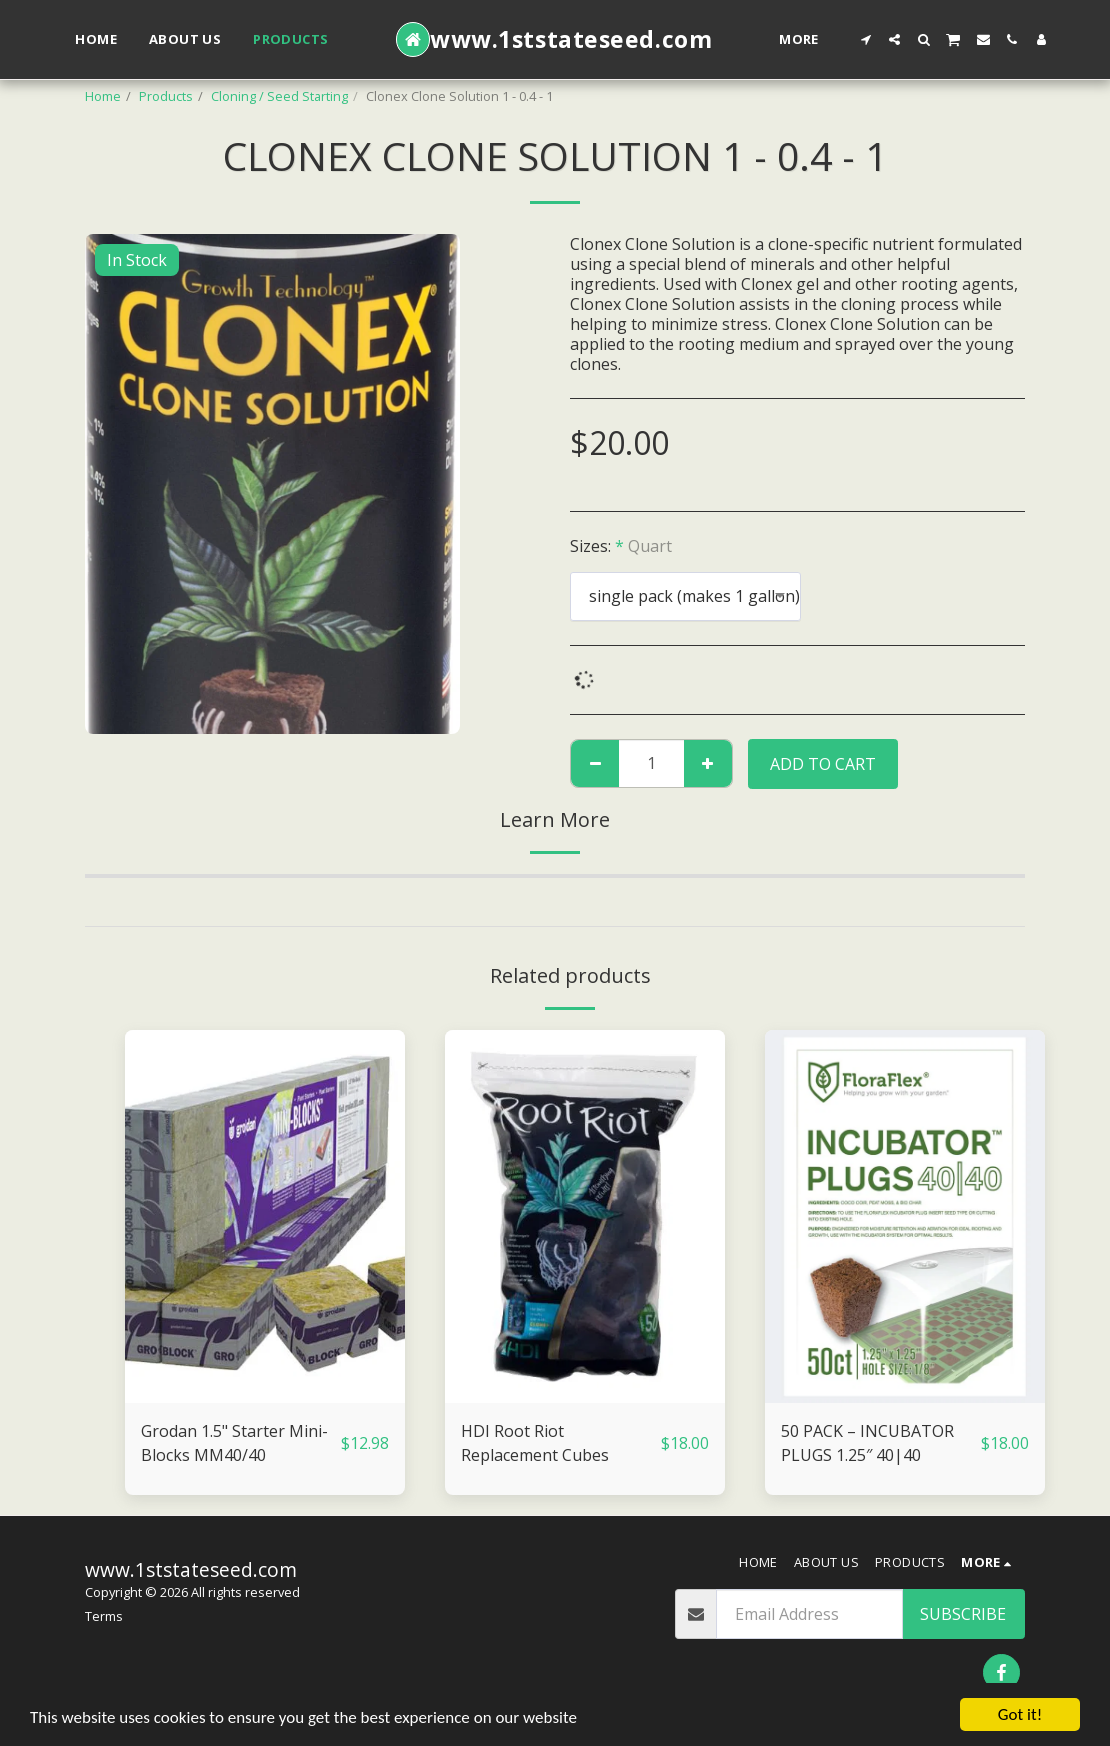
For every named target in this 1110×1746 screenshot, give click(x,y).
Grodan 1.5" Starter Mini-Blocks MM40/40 (234, 1443)
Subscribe (963, 1614)
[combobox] (685, 596)
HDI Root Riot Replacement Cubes (535, 1443)
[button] (865, 39)
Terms (104, 1616)
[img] (265, 1216)
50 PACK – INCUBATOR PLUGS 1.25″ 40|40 (867, 1443)
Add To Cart (823, 764)
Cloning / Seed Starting (279, 96)
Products (166, 96)
